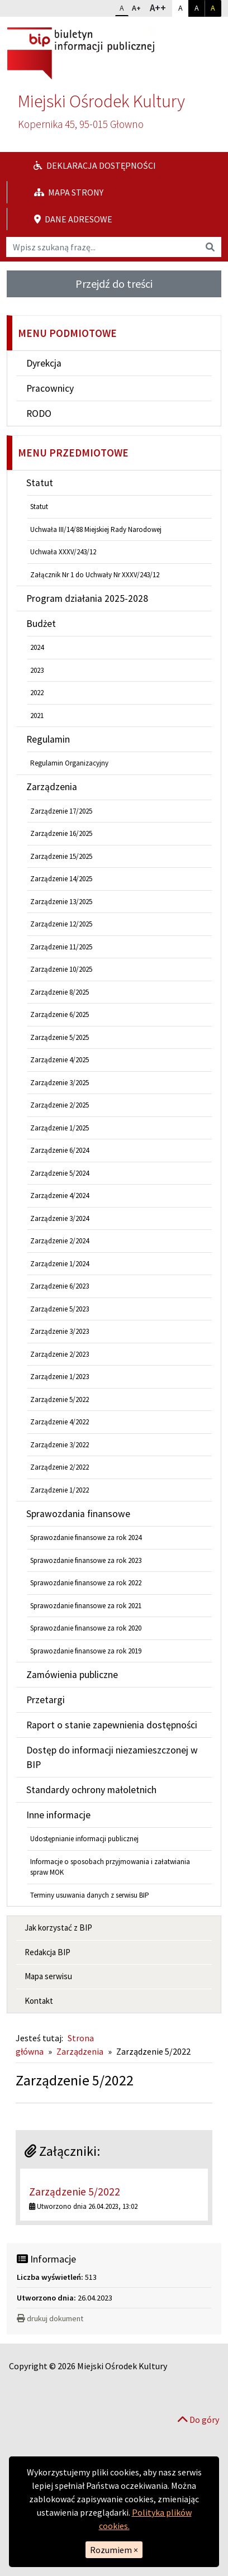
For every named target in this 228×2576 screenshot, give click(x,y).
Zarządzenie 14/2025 (61, 878)
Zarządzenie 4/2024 (59, 1195)
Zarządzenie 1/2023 (59, 1376)
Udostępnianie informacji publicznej (84, 1838)
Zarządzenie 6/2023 (59, 1286)
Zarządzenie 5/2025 (59, 1037)
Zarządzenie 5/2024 (59, 1173)
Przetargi (45, 1700)
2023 (37, 670)
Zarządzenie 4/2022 (59, 1422)
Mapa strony (68, 192)
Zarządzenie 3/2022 (59, 1444)
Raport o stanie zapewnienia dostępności (111, 1725)
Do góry (198, 2419)
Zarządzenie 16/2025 (61, 833)
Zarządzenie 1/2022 (59, 1490)
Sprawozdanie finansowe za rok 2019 (85, 1651)
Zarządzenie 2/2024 (59, 1241)
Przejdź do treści (114, 284)
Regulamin (48, 739)
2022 (37, 692)
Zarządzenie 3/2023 (59, 1331)
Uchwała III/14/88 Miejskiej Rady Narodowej (96, 529)
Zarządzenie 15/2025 (61, 856)
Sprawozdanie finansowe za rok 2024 (85, 1537)
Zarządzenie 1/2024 (59, 1263)
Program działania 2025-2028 (87, 598)
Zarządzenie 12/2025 (61, 924)
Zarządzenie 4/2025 (59, 1059)
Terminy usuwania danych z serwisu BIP (89, 1895)
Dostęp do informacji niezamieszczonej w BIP (112, 1757)
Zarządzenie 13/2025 (61, 901)
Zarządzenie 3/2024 (59, 1218)
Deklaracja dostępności (95, 165)
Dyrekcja (43, 363)
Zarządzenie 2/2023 (59, 1354)
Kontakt (39, 2000)
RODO (38, 413)
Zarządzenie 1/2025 (59, 1128)
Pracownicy (50, 388)
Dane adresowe (73, 219)
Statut (39, 483)
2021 (37, 715)
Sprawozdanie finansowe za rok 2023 (85, 1560)
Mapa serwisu (48, 1976)
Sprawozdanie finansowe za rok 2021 (85, 1605)
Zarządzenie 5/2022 (59, 1399)
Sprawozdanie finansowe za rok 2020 (85, 1628)
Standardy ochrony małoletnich (91, 1790)
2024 (37, 647)
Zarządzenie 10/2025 (61, 969)
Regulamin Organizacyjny (69, 763)
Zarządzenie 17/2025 (61, 811)
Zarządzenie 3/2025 (59, 1082)
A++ (161, 7)
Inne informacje (58, 1815)
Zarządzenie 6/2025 (59, 1014)
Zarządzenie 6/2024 (59, 1150)
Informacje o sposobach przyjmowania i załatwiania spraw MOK (110, 1867)
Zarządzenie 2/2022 (59, 1467)
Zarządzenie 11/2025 (61, 947)
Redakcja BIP (47, 1952)
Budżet (41, 623)
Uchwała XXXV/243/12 (63, 552)
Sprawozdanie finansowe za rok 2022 (85, 1583)
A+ (138, 7)
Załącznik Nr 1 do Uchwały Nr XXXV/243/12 (94, 574)
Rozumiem (114, 2549)
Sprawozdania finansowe (78, 1514)
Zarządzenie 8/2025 (59, 992)
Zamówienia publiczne (72, 1675)
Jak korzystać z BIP (58, 1927)
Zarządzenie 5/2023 (59, 1309)
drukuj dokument (50, 2318)
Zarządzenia (51, 787)
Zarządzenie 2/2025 (59, 1105)
